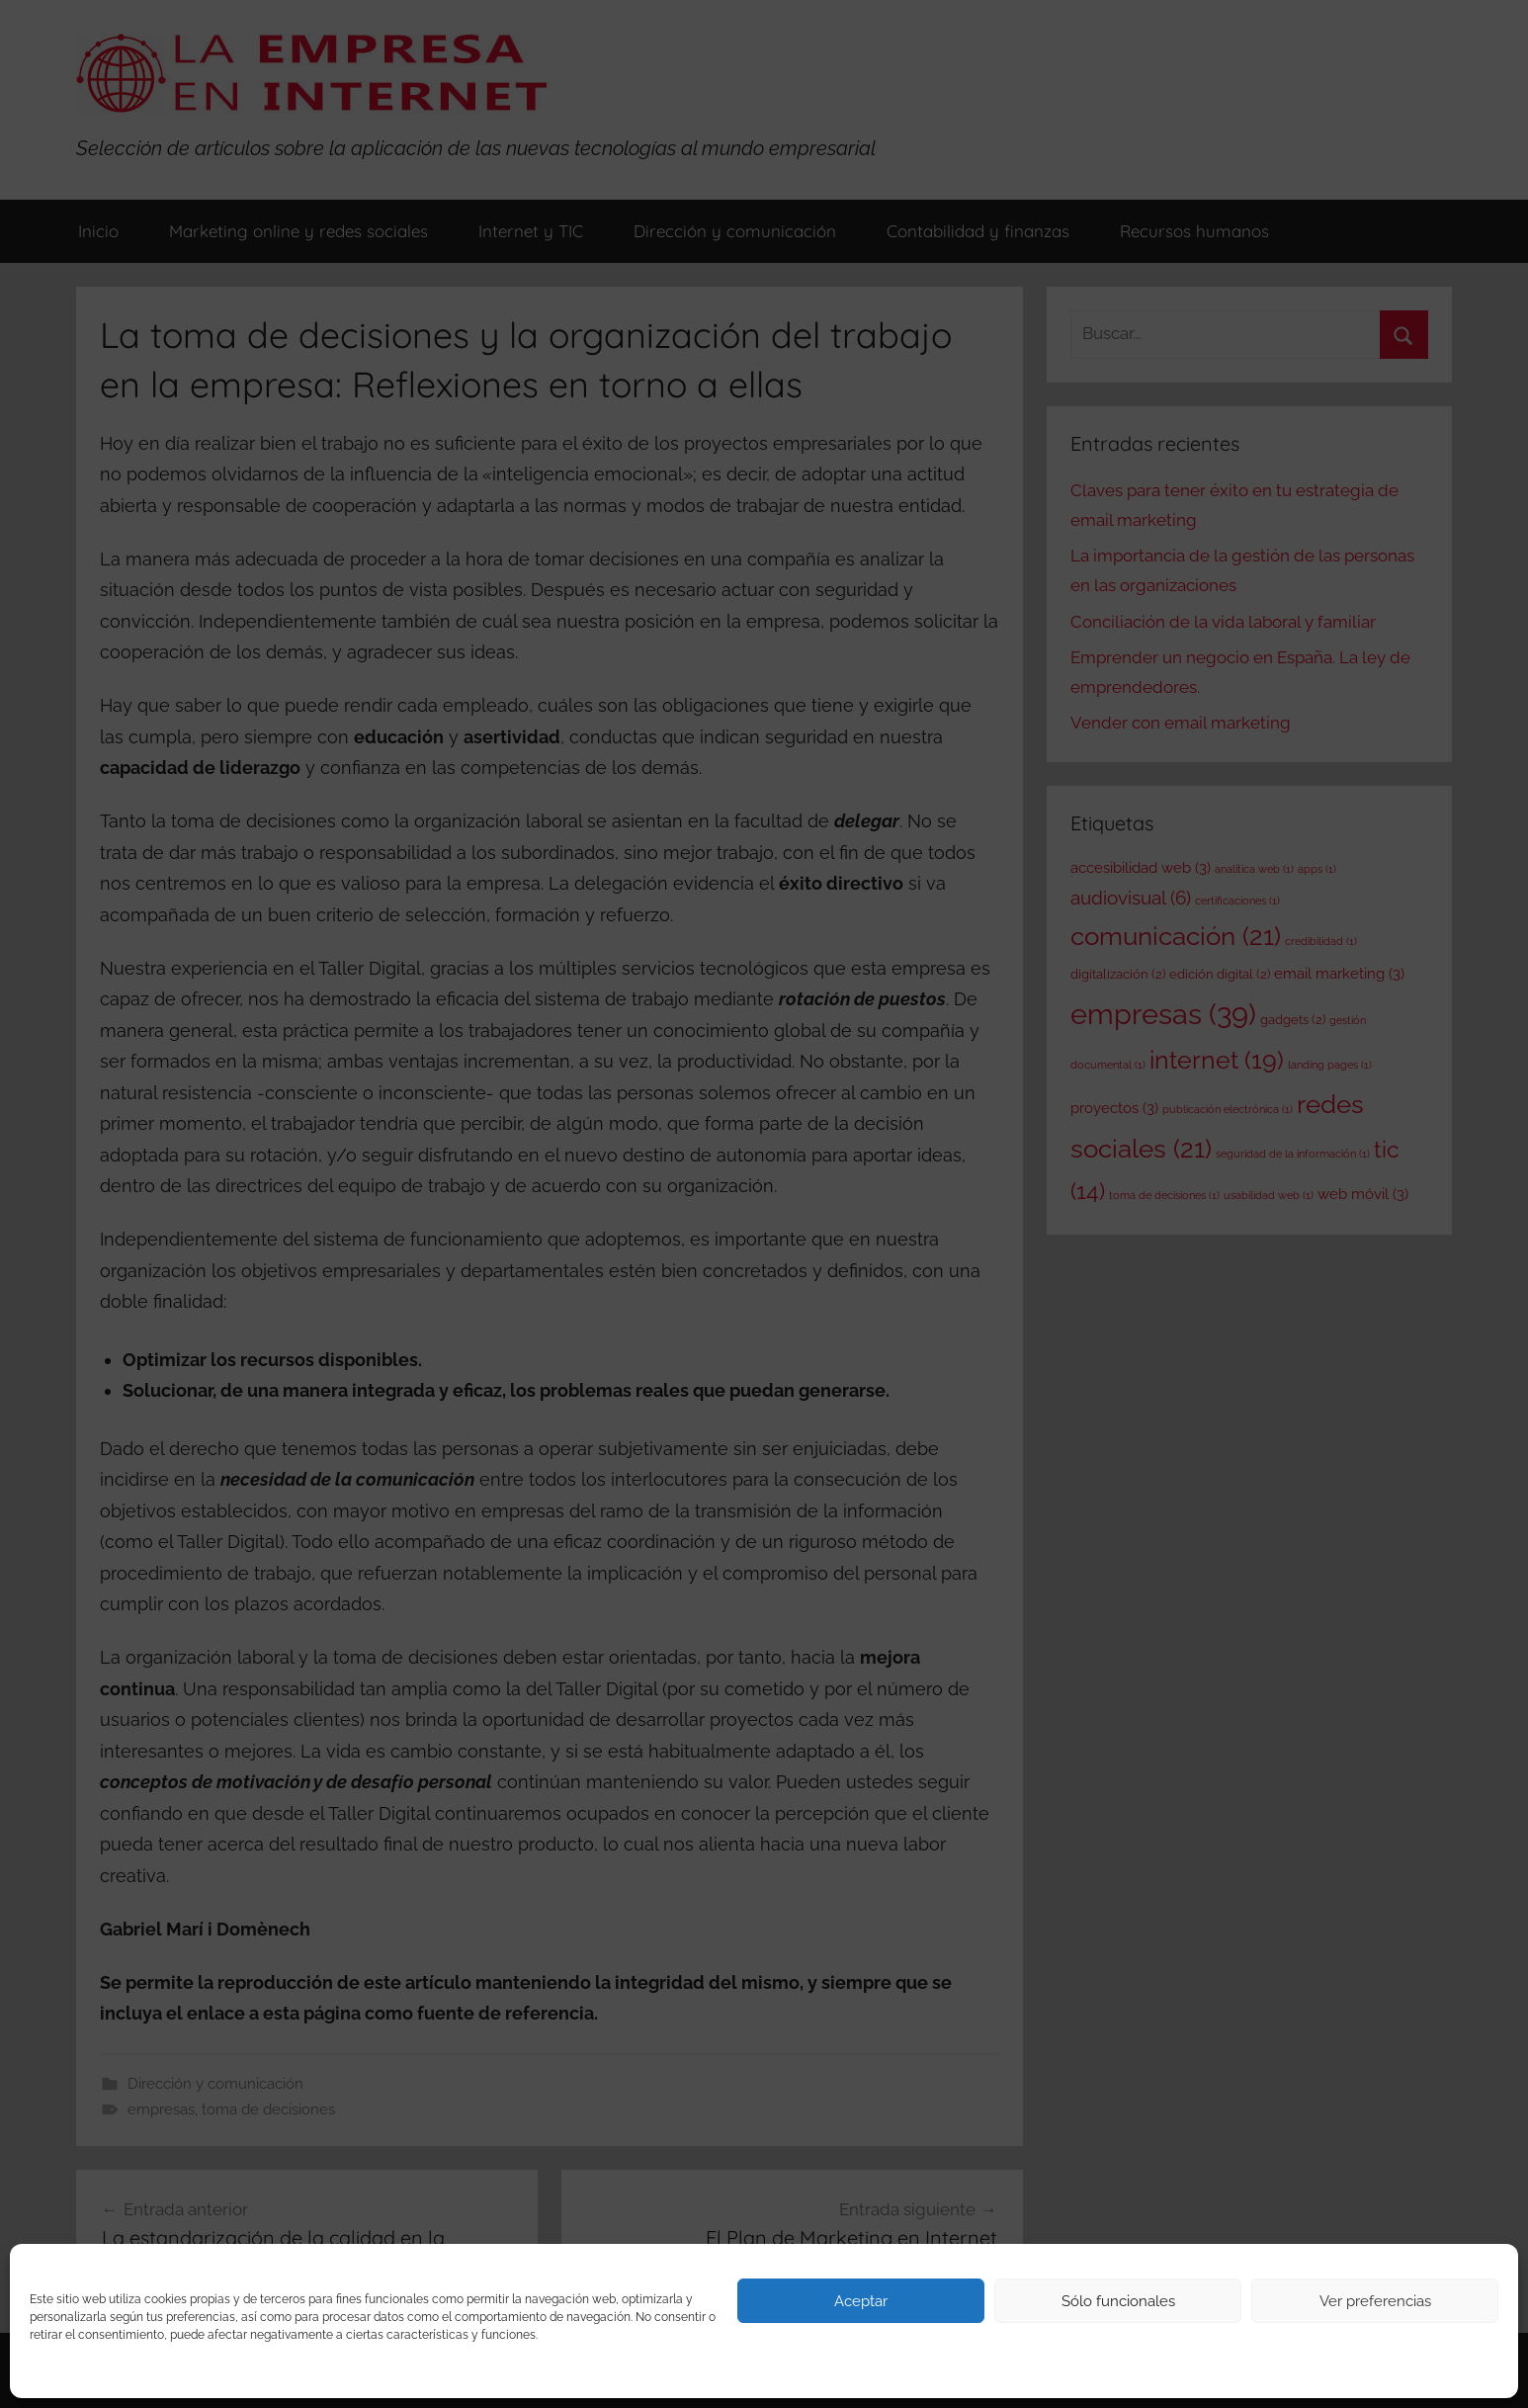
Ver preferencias (1375, 2301)
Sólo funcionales (1118, 2301)
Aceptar (861, 2301)
